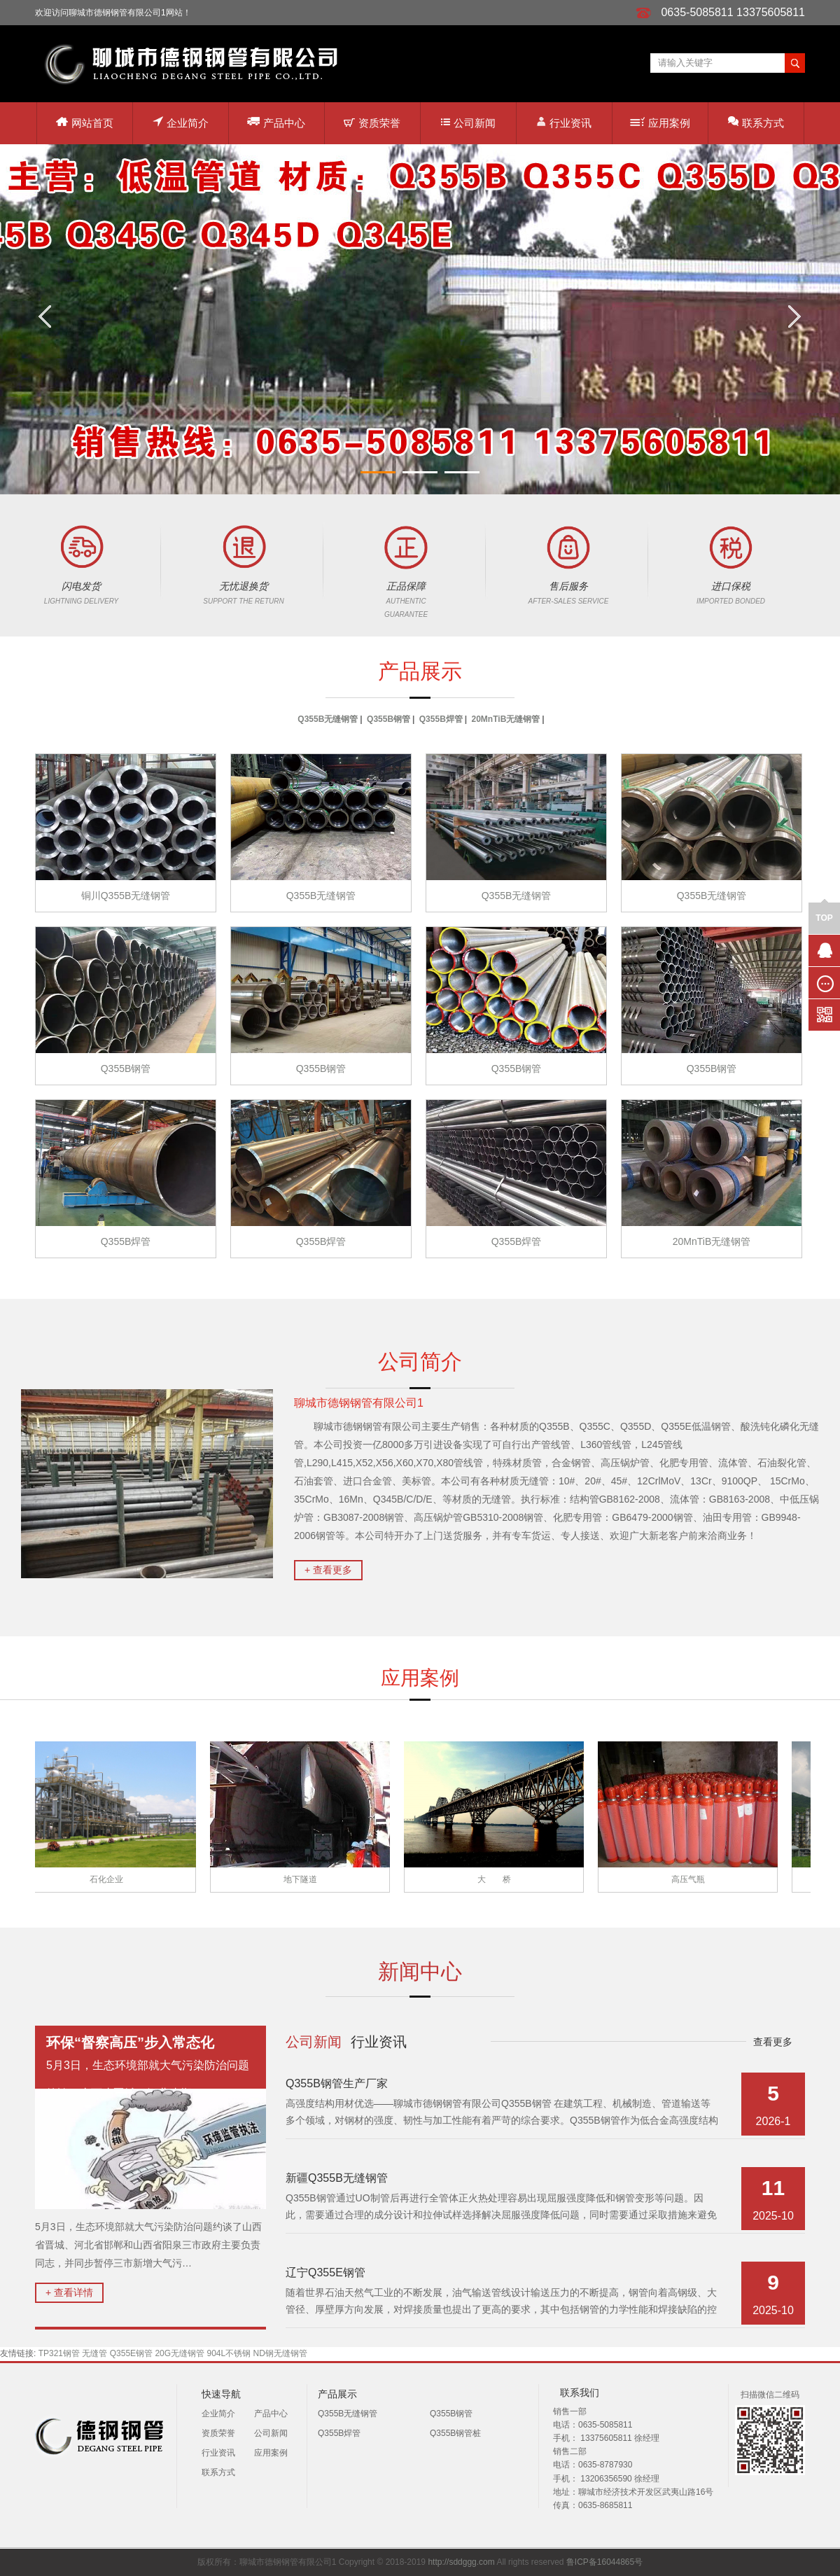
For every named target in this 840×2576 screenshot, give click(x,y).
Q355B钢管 (388, 719)
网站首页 (84, 123)
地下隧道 (304, 1879)
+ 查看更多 (328, 1569)
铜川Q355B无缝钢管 (126, 895)
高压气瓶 (691, 1879)
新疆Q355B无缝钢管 (337, 2178)
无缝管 (94, 2353)
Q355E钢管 (131, 2353)
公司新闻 (468, 123)
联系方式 (756, 122)
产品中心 (276, 122)
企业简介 (181, 122)
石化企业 (110, 1879)
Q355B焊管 (441, 719)
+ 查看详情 (69, 2292)
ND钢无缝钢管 (280, 2353)
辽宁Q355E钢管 (325, 2272)
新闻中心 (420, 1971)
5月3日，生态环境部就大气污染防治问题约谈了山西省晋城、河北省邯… (150, 2066)
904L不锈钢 (228, 2353)
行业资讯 (564, 122)
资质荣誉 (372, 123)
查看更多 (772, 2041)
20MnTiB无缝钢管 (506, 719)
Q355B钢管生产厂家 (337, 2083)
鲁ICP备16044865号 (604, 2562)
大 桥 (497, 1879)
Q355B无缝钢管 (328, 719)
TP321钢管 (59, 2353)
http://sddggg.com (461, 2562)
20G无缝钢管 (179, 2353)
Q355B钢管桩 (455, 2432)
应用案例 (660, 123)
